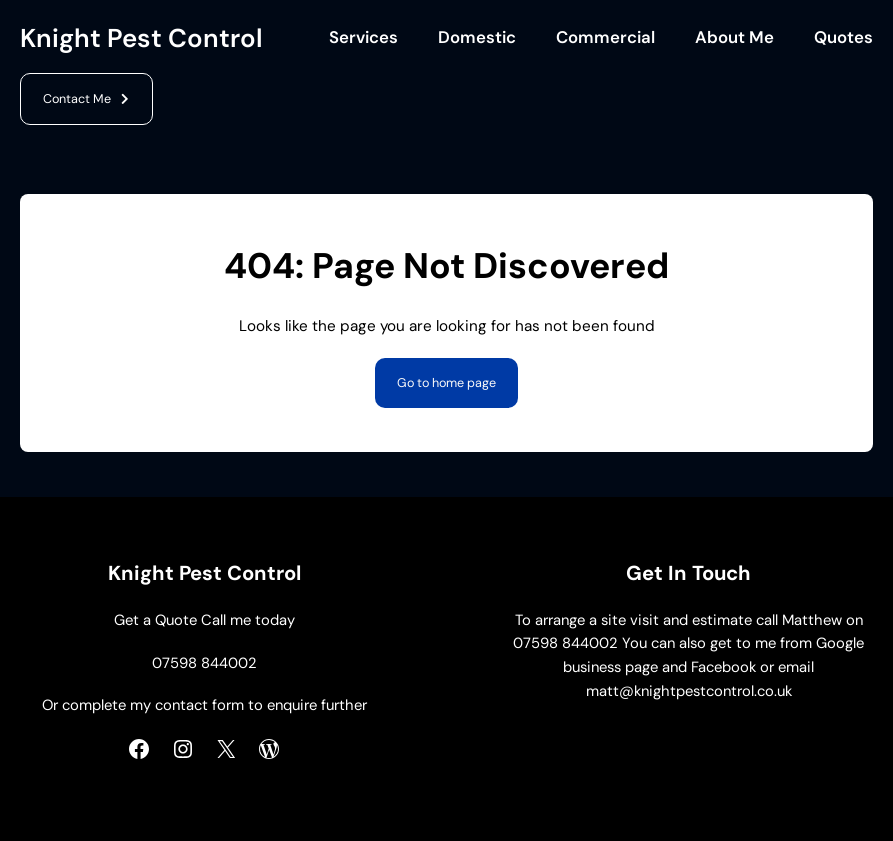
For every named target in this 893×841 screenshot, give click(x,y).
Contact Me (77, 99)
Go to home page (446, 383)
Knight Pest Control (141, 38)
